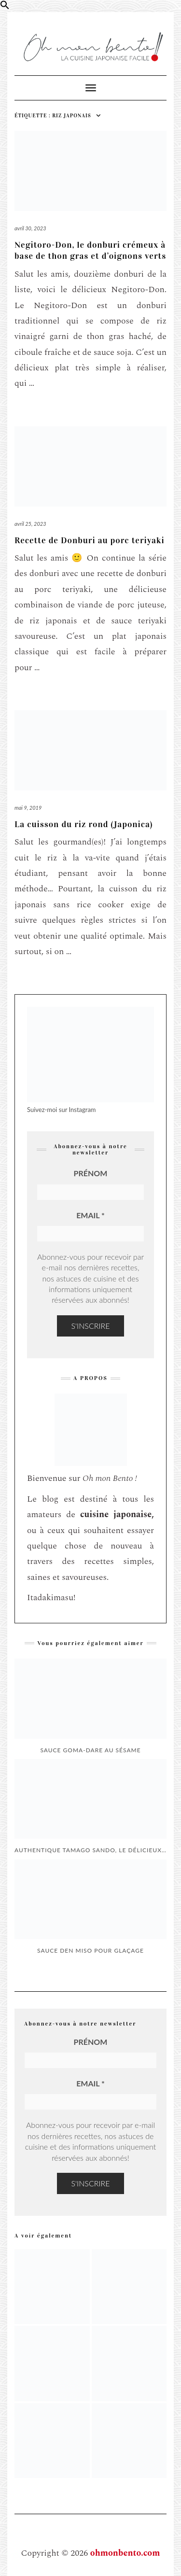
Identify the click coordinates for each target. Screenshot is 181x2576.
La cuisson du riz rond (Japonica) (83, 824)
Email (90, 1215)
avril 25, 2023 (30, 524)
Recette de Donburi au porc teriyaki (89, 540)
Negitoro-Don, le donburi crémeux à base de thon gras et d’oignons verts (90, 250)
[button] (5, 7)
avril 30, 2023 (30, 228)
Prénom (91, 1173)
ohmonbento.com (125, 2553)
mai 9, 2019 (28, 807)
